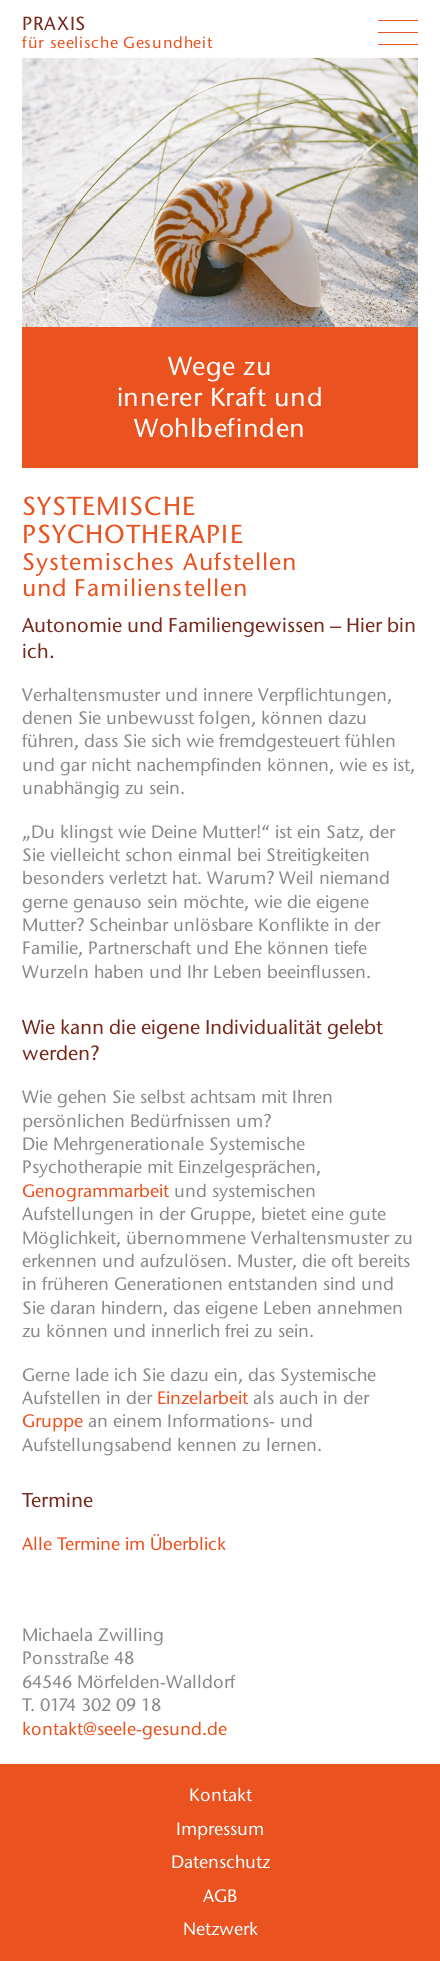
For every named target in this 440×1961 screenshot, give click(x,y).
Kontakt (220, 1795)
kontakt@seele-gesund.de (124, 1729)
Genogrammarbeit (95, 1191)
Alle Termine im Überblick (124, 1544)
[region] (220, 192)
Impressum (220, 1829)
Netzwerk (220, 1929)
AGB (220, 1896)
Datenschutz (220, 1862)
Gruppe (52, 1421)
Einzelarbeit (202, 1398)
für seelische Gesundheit (117, 34)
